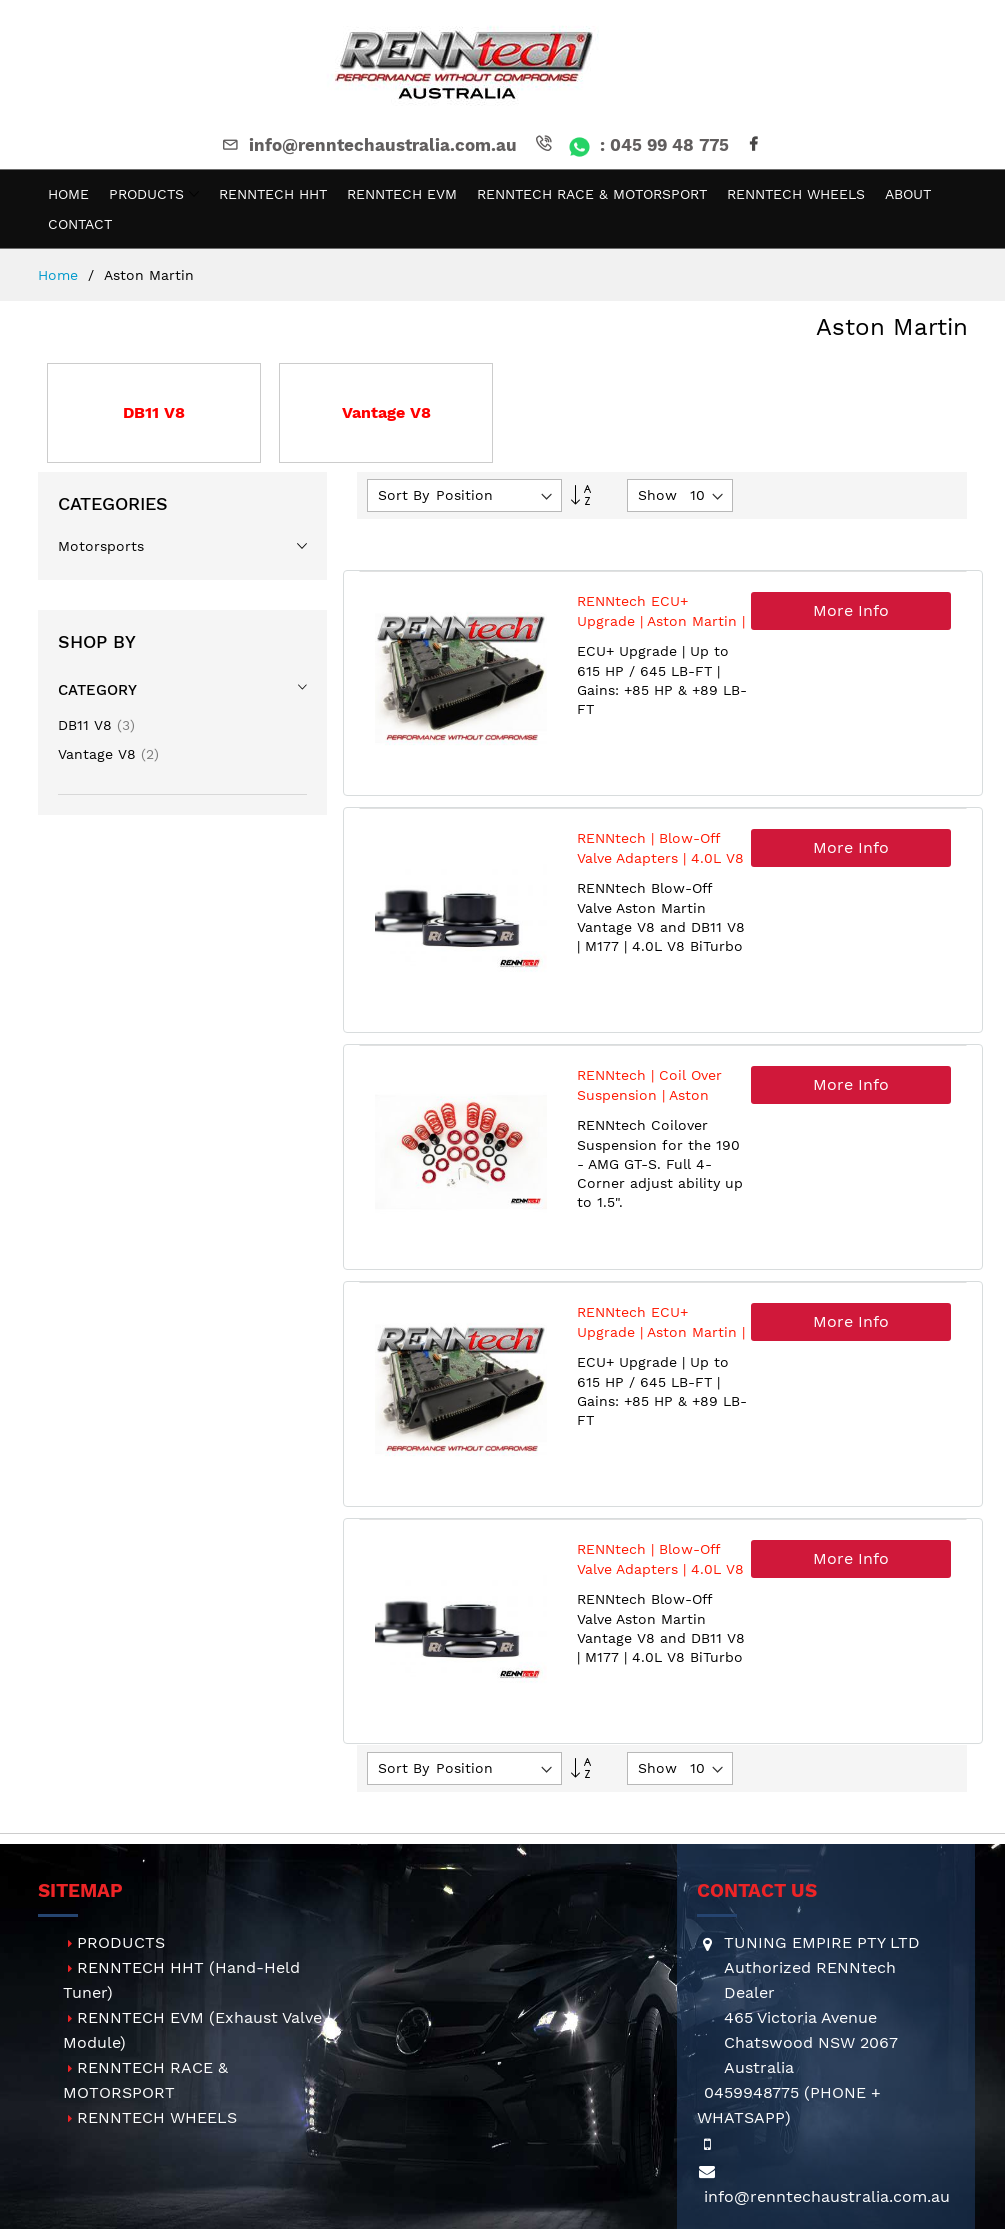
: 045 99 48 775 (630, 145)
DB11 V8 (96, 725)
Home (60, 275)
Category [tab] (97, 690)
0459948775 (751, 2092)
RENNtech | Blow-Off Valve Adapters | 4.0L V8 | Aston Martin (660, 857)
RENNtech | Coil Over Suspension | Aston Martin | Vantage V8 (649, 1094)
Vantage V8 (108, 754)
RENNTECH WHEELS (157, 2117)
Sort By (403, 495)
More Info (851, 610)
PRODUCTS (121, 1942)
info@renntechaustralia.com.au (368, 145)
